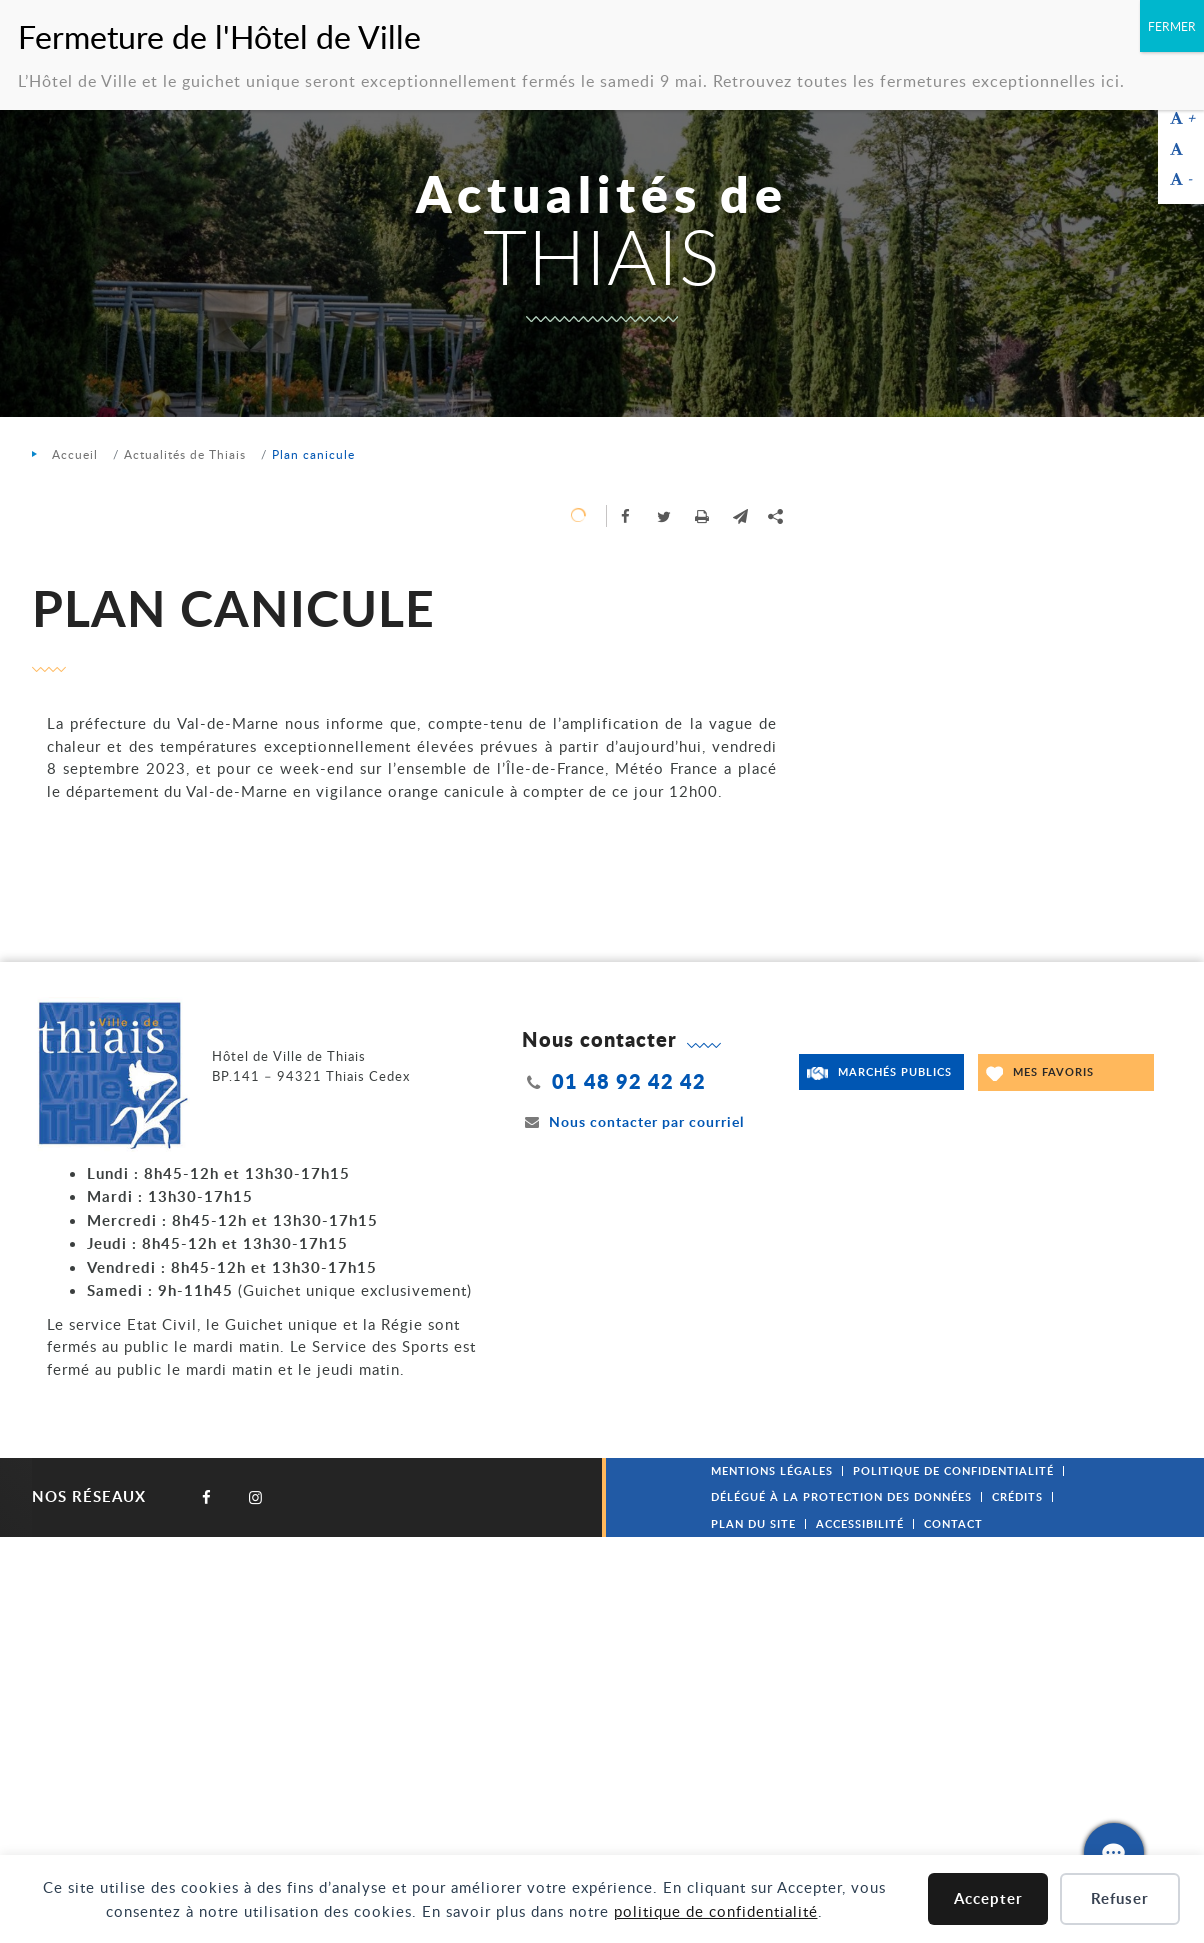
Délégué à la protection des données (841, 1496)
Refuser (1120, 1898)
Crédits (1017, 1496)
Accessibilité (860, 1523)
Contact (953, 1523)
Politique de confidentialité (953, 1470)
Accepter (988, 1898)
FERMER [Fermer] (1172, 26)
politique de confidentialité (716, 1911)
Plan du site (753, 1523)
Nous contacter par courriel (633, 1121)
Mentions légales (772, 1470)
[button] (740, 516)
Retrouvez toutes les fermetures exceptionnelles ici (916, 81)
